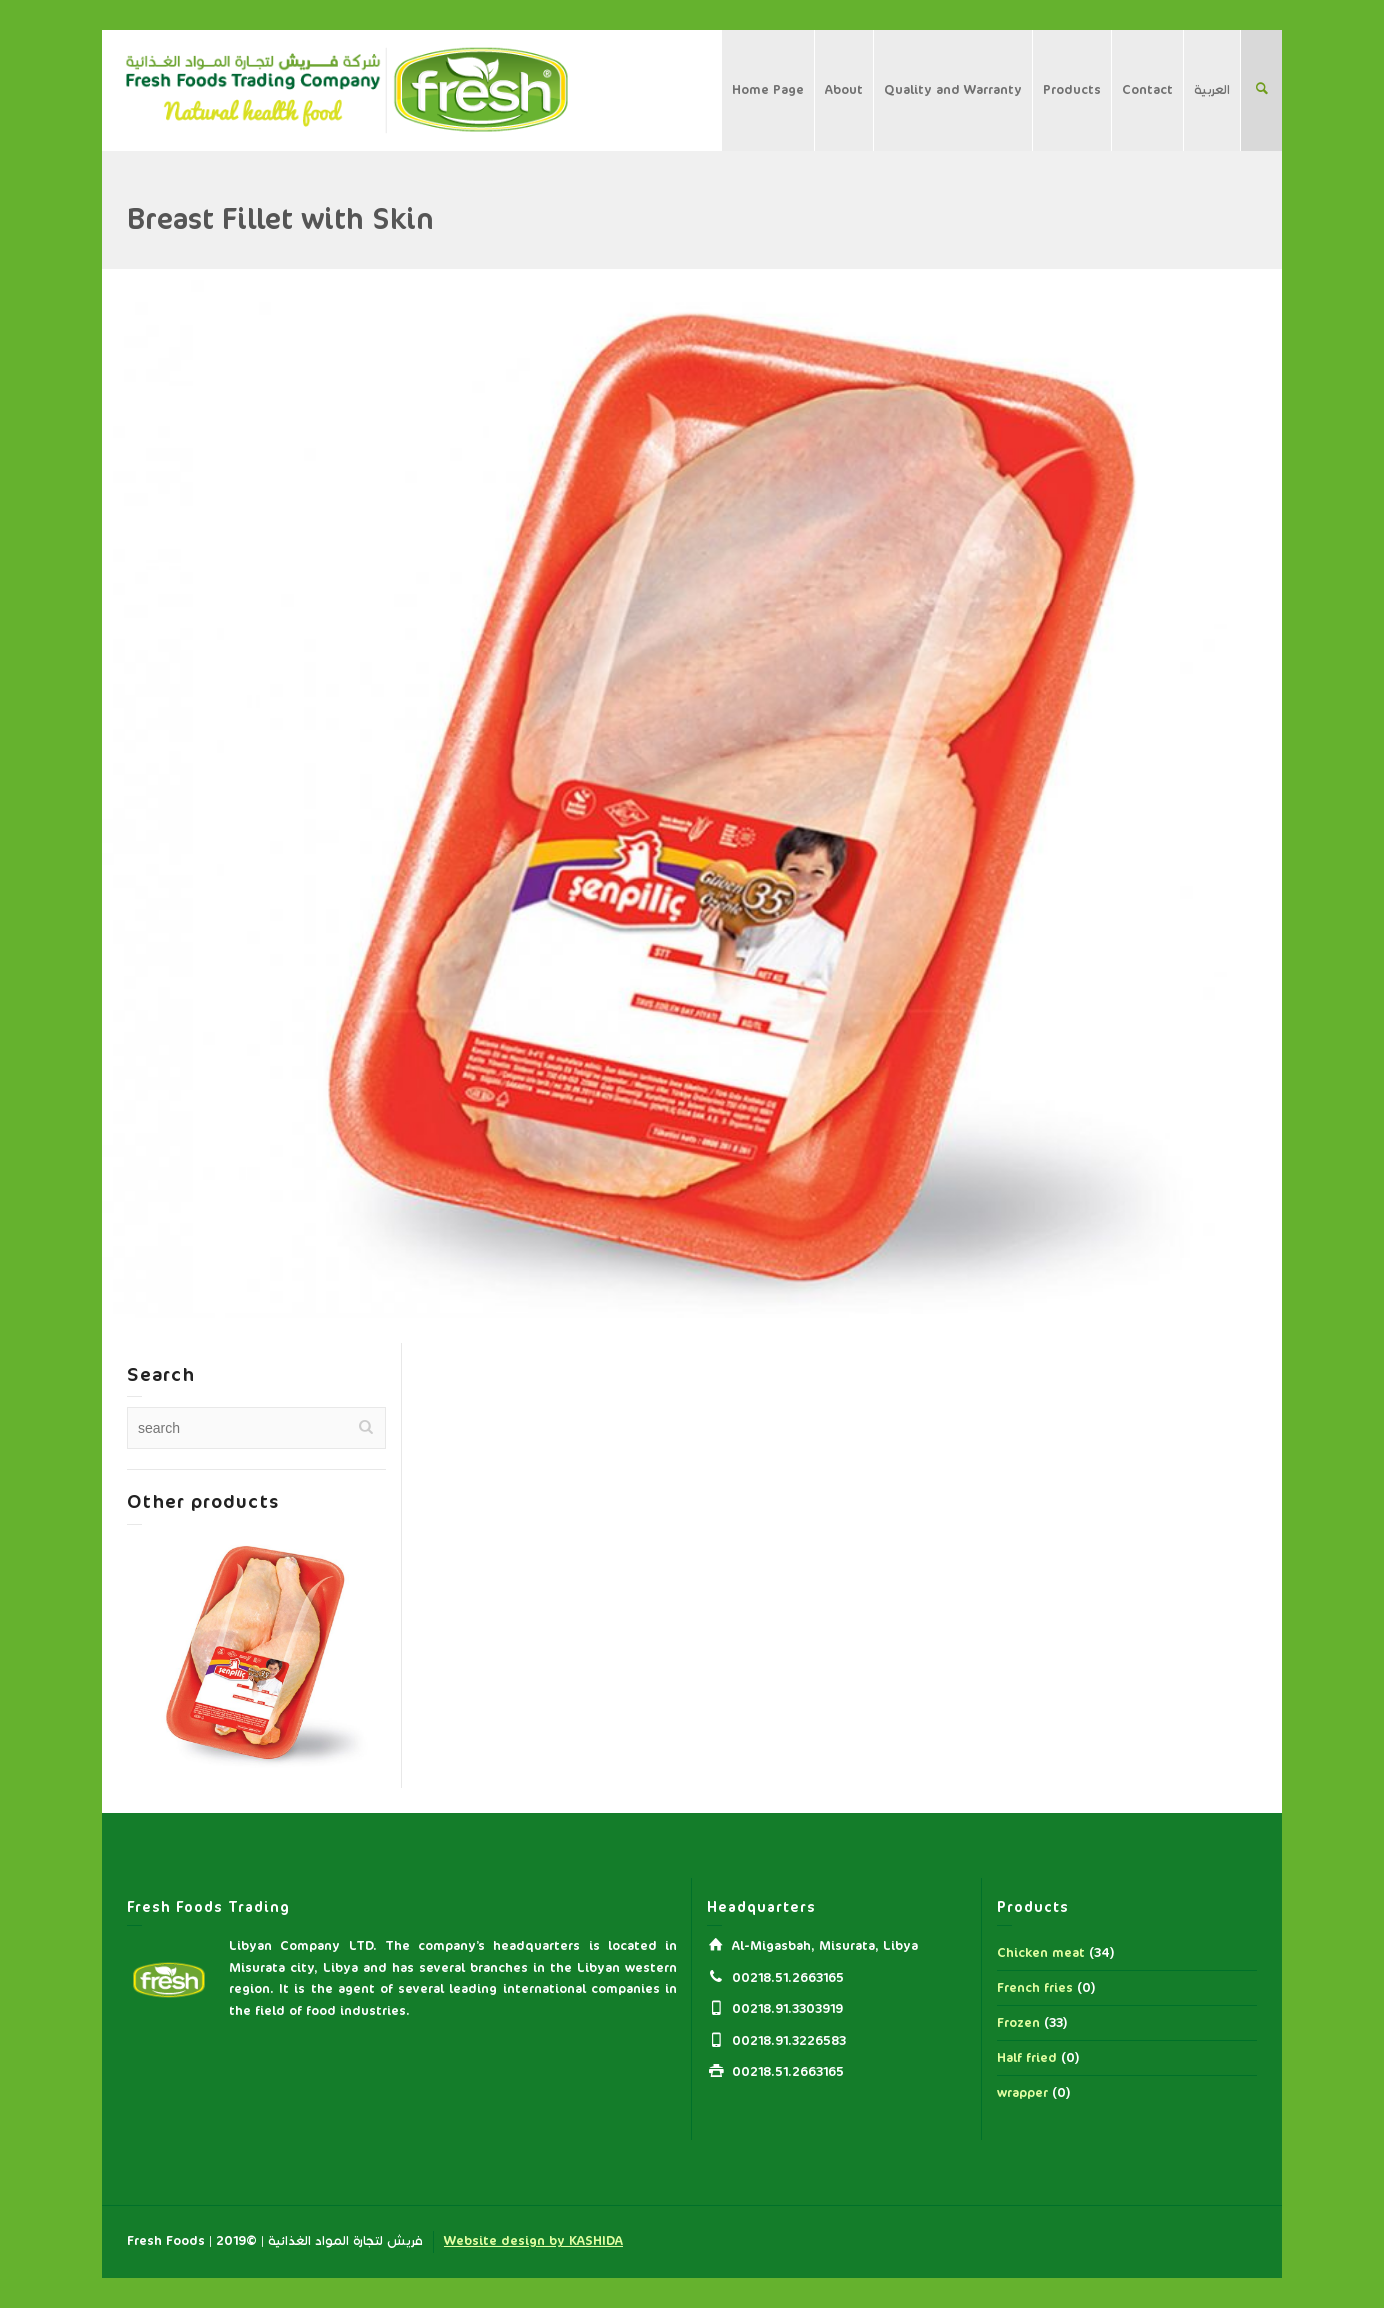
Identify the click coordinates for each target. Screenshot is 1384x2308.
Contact (1147, 90)
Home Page (768, 90)
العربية (1212, 90)
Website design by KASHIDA (533, 2241)
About (844, 90)
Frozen (1018, 2023)
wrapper (1022, 2093)
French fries (1035, 1988)
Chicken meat (1041, 1953)
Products (1072, 90)
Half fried (1027, 2058)
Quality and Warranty (953, 90)
